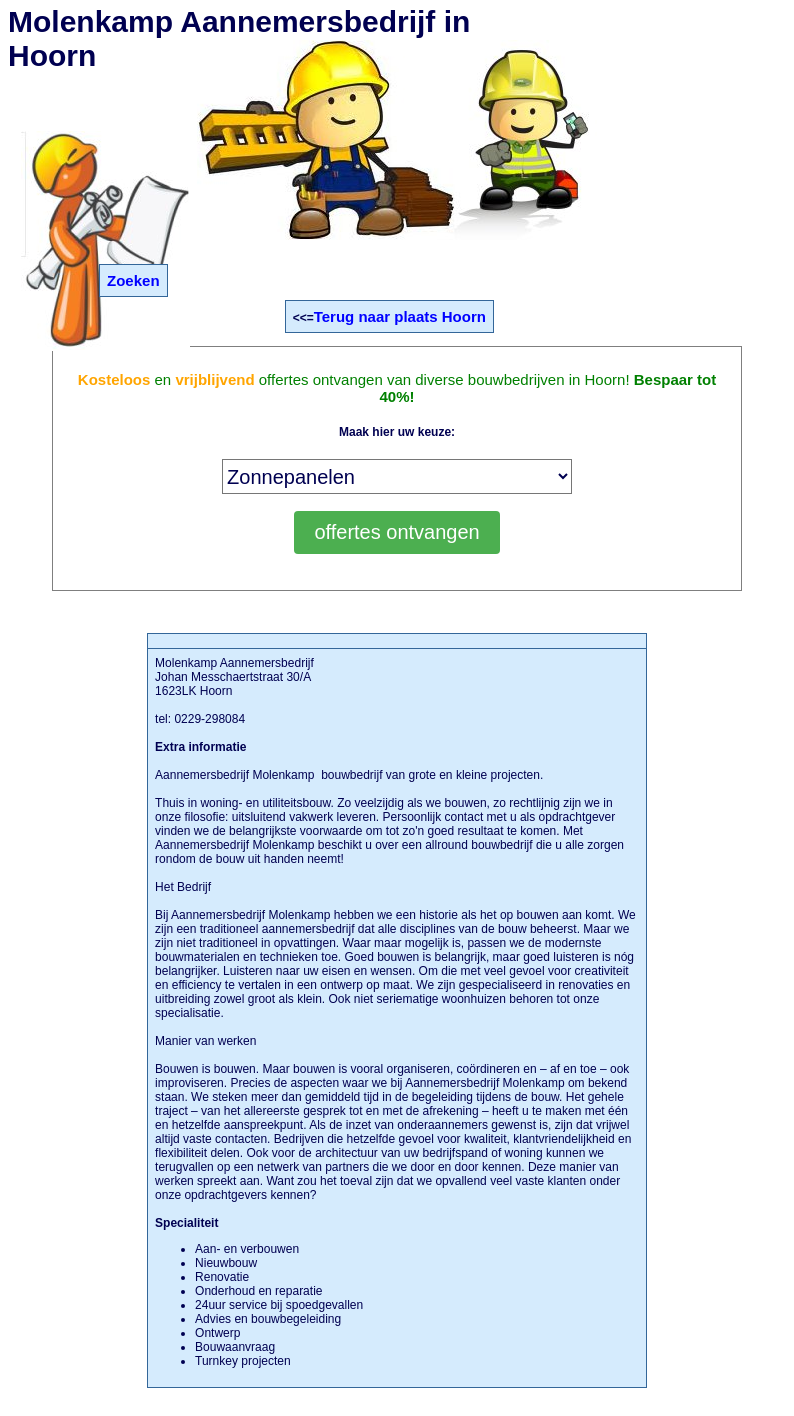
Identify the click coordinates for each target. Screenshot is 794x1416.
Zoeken (133, 280)
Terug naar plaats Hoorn (400, 316)
